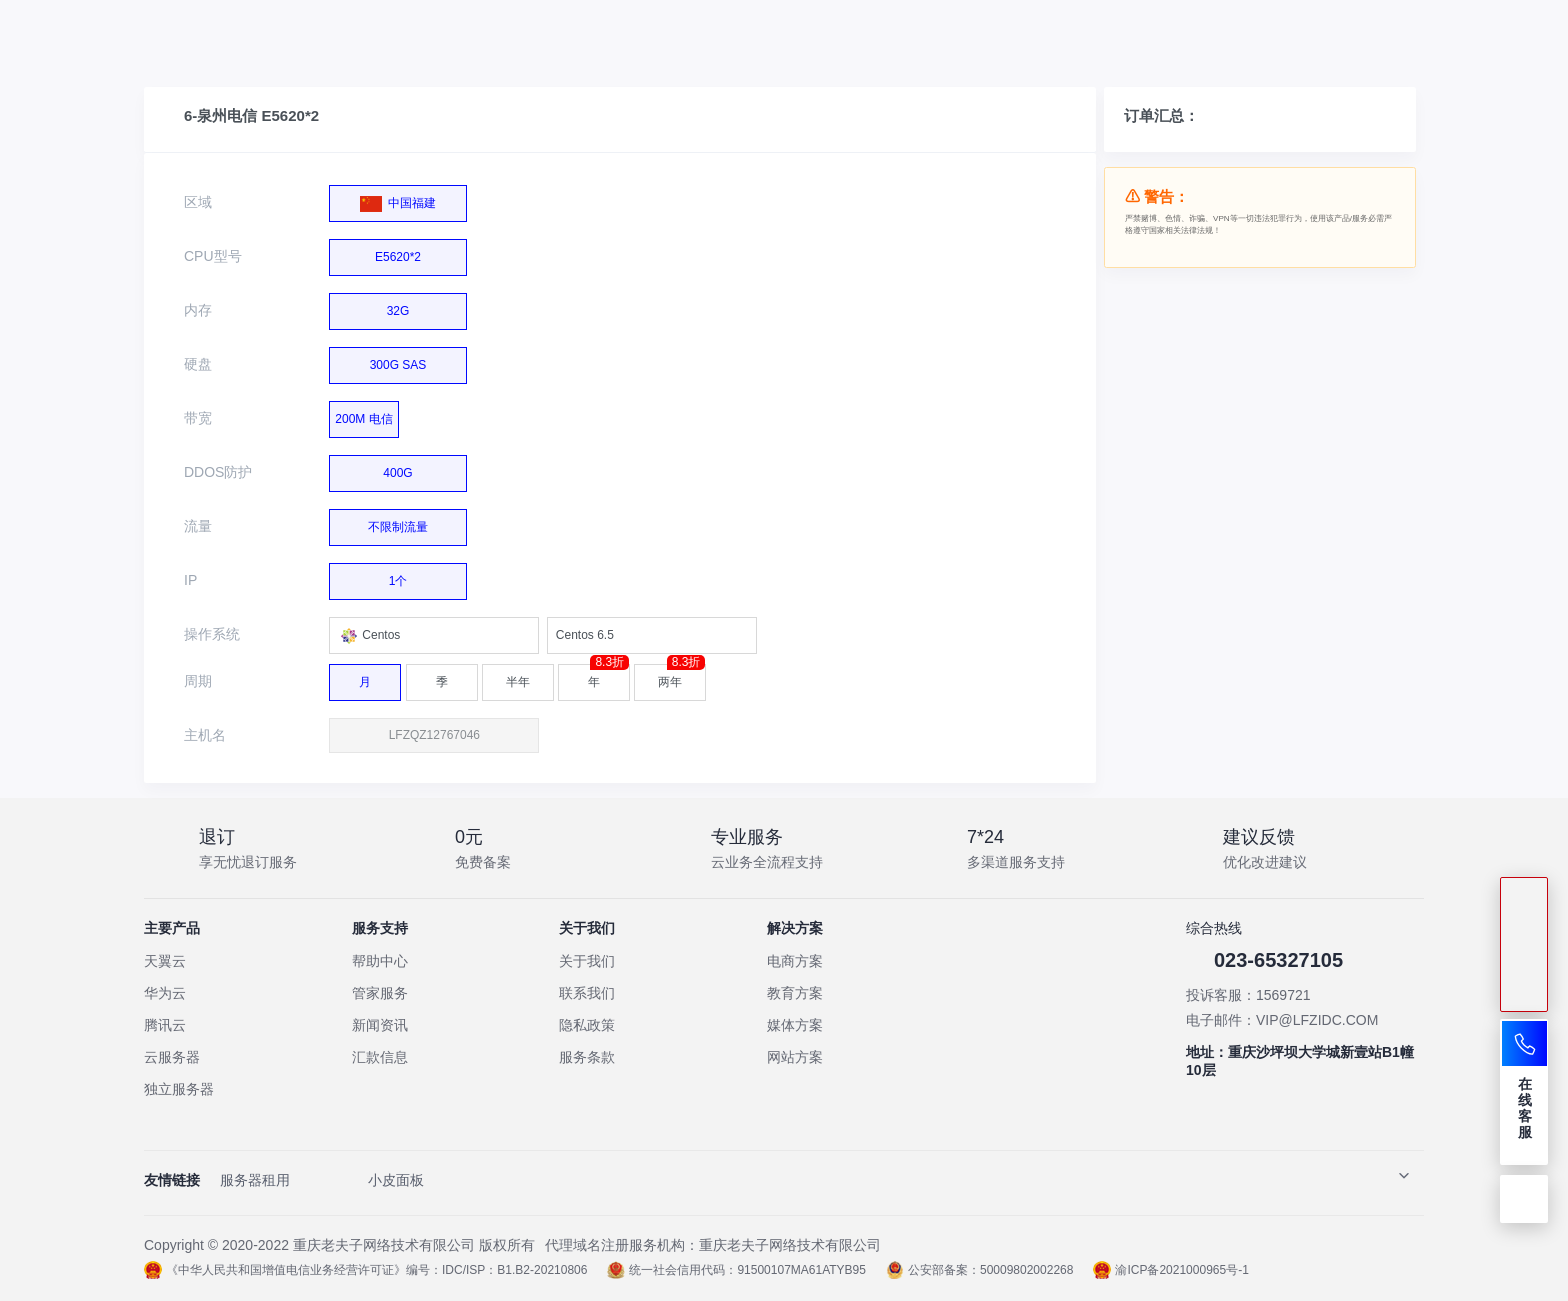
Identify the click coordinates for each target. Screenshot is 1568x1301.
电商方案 (795, 961)
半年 (518, 677)
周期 (198, 681)
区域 (198, 202)
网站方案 (795, 1057)
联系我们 (587, 993)
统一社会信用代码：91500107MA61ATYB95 (736, 1270)
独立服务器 (179, 1089)
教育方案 (795, 993)
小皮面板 (396, 1180)
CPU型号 (213, 256)
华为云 (165, 993)
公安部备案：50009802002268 (979, 1270)
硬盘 (198, 364)
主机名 (205, 735)
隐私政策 (587, 1025)
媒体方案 (795, 1025)
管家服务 (380, 993)
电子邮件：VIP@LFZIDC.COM (1282, 1020)
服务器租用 (255, 1180)
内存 (198, 310)
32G (391, 307)
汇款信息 (380, 1057)
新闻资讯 (380, 1025)
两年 (681, 676)
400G (392, 469)
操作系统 (212, 634)
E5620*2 (392, 253)
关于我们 (587, 961)
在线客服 (1525, 1108)
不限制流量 (392, 523)
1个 (391, 577)
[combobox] (434, 635)
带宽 (198, 418)
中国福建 (398, 199)
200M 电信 (363, 414)
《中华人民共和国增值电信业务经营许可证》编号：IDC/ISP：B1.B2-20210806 (365, 1270)
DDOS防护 (218, 472)
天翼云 (165, 961)
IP (190, 580)
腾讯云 (165, 1025)
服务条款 (587, 1057)
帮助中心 (380, 961)
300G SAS (391, 361)
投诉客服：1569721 (1248, 995)
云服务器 (172, 1057)
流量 (198, 526)
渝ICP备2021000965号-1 (1170, 1270)
